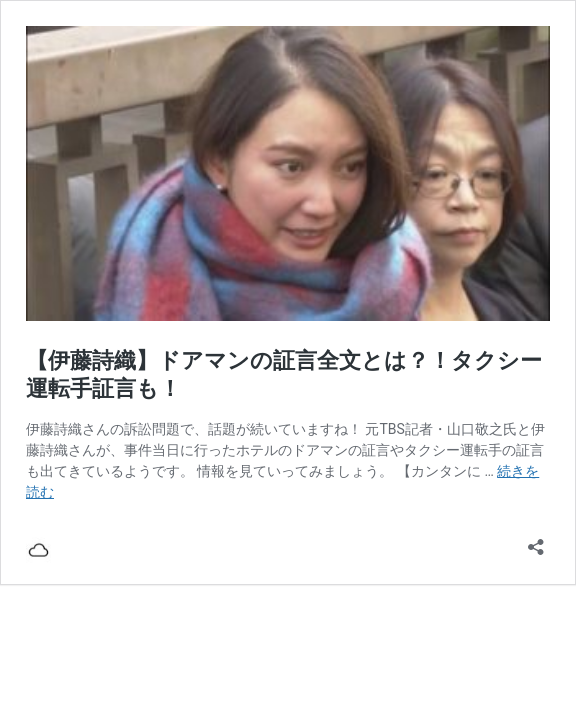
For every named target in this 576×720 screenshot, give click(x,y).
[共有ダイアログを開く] (536, 540)
